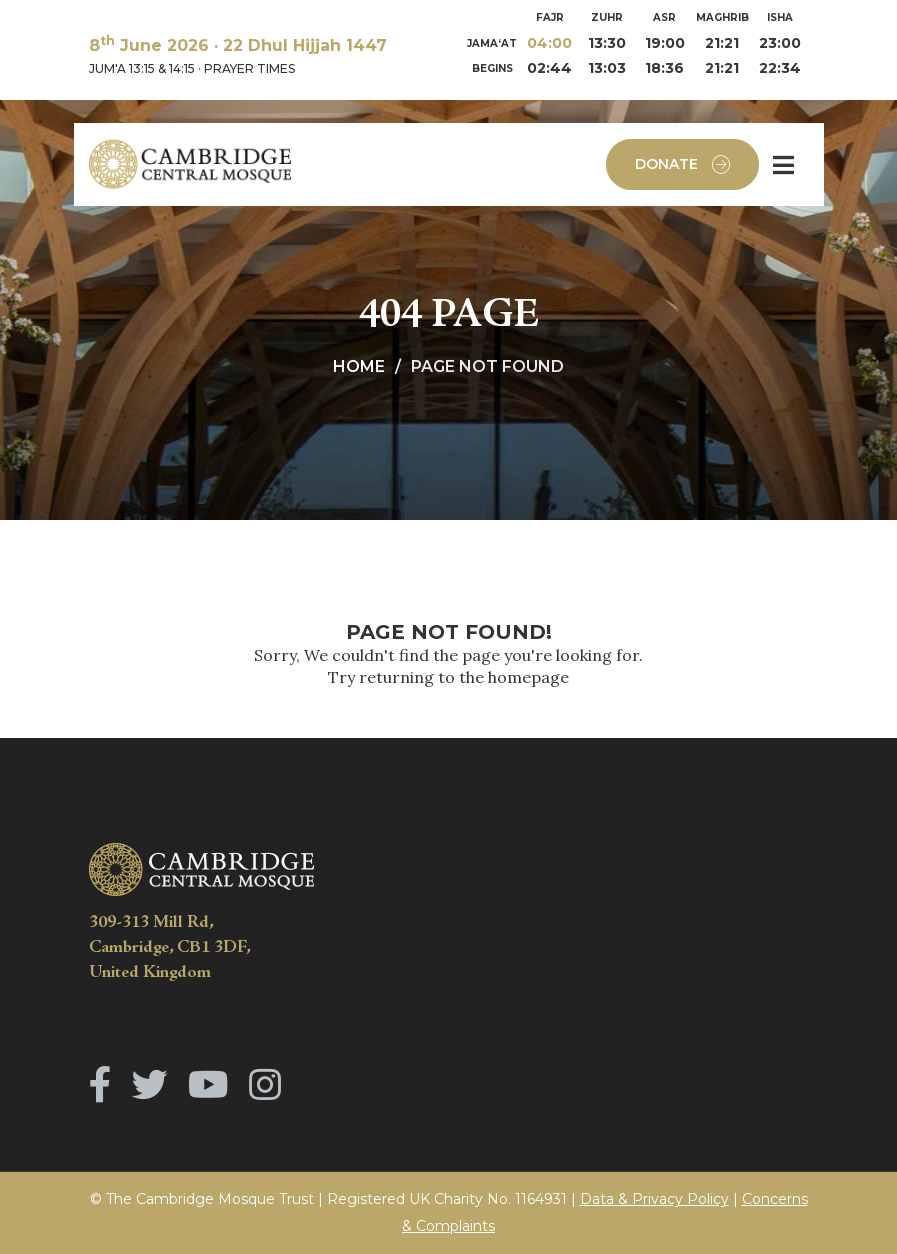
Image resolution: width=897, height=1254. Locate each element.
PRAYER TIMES (249, 68)
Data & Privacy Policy (654, 1199)
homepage (528, 677)
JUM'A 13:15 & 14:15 (142, 68)
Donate (682, 164)
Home (359, 366)
